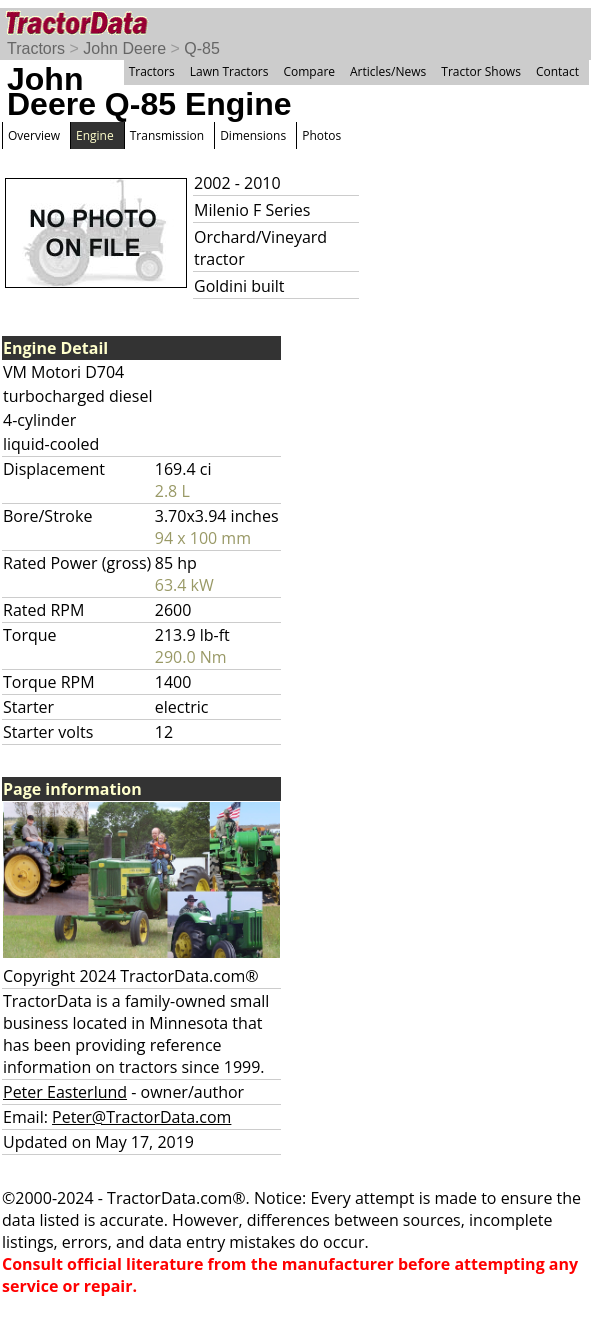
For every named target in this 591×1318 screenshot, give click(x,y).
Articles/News (388, 71)
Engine (95, 135)
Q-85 (202, 48)
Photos (321, 135)
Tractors (36, 48)
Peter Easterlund (65, 1092)
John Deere (124, 48)
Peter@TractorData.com (141, 1117)
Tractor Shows (481, 71)
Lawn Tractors (229, 71)
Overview (34, 135)
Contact (557, 71)
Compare (309, 71)
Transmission (167, 135)
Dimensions (253, 135)
